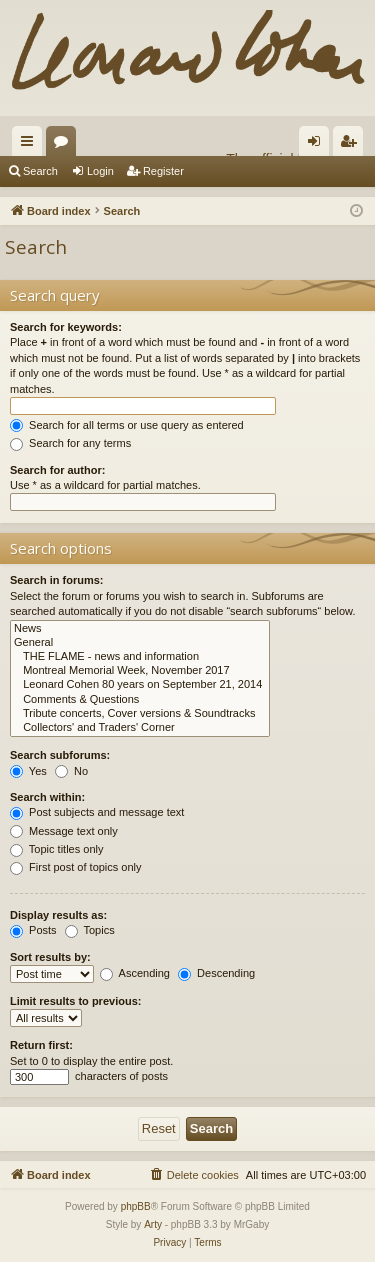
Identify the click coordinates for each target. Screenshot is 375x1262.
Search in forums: (57, 580)
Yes (28, 771)
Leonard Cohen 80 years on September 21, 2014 (140, 685)
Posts (33, 930)
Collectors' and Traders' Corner (140, 728)
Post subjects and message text (97, 812)
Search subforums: (60, 755)
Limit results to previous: (75, 1001)
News (140, 629)
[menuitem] (194, 1175)
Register (163, 171)
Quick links (31, 145)
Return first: (41, 1045)
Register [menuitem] (352, 145)
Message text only (64, 831)
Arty (153, 1224)
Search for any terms (70, 443)
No (71, 771)
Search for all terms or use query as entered (127, 425)
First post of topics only (76, 867)
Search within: (47, 797)
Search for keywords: (66, 327)
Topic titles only (56, 849)
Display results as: (58, 915)
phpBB (136, 1206)
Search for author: (57, 470)
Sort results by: (50, 957)
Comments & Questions (140, 700)
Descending (216, 973)
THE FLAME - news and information (140, 657)
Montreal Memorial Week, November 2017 (140, 671)
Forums (65, 145)
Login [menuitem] (318, 145)
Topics (90, 930)
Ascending (135, 973)
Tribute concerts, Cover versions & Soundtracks (140, 714)
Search (40, 171)
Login (100, 171)
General (140, 643)
